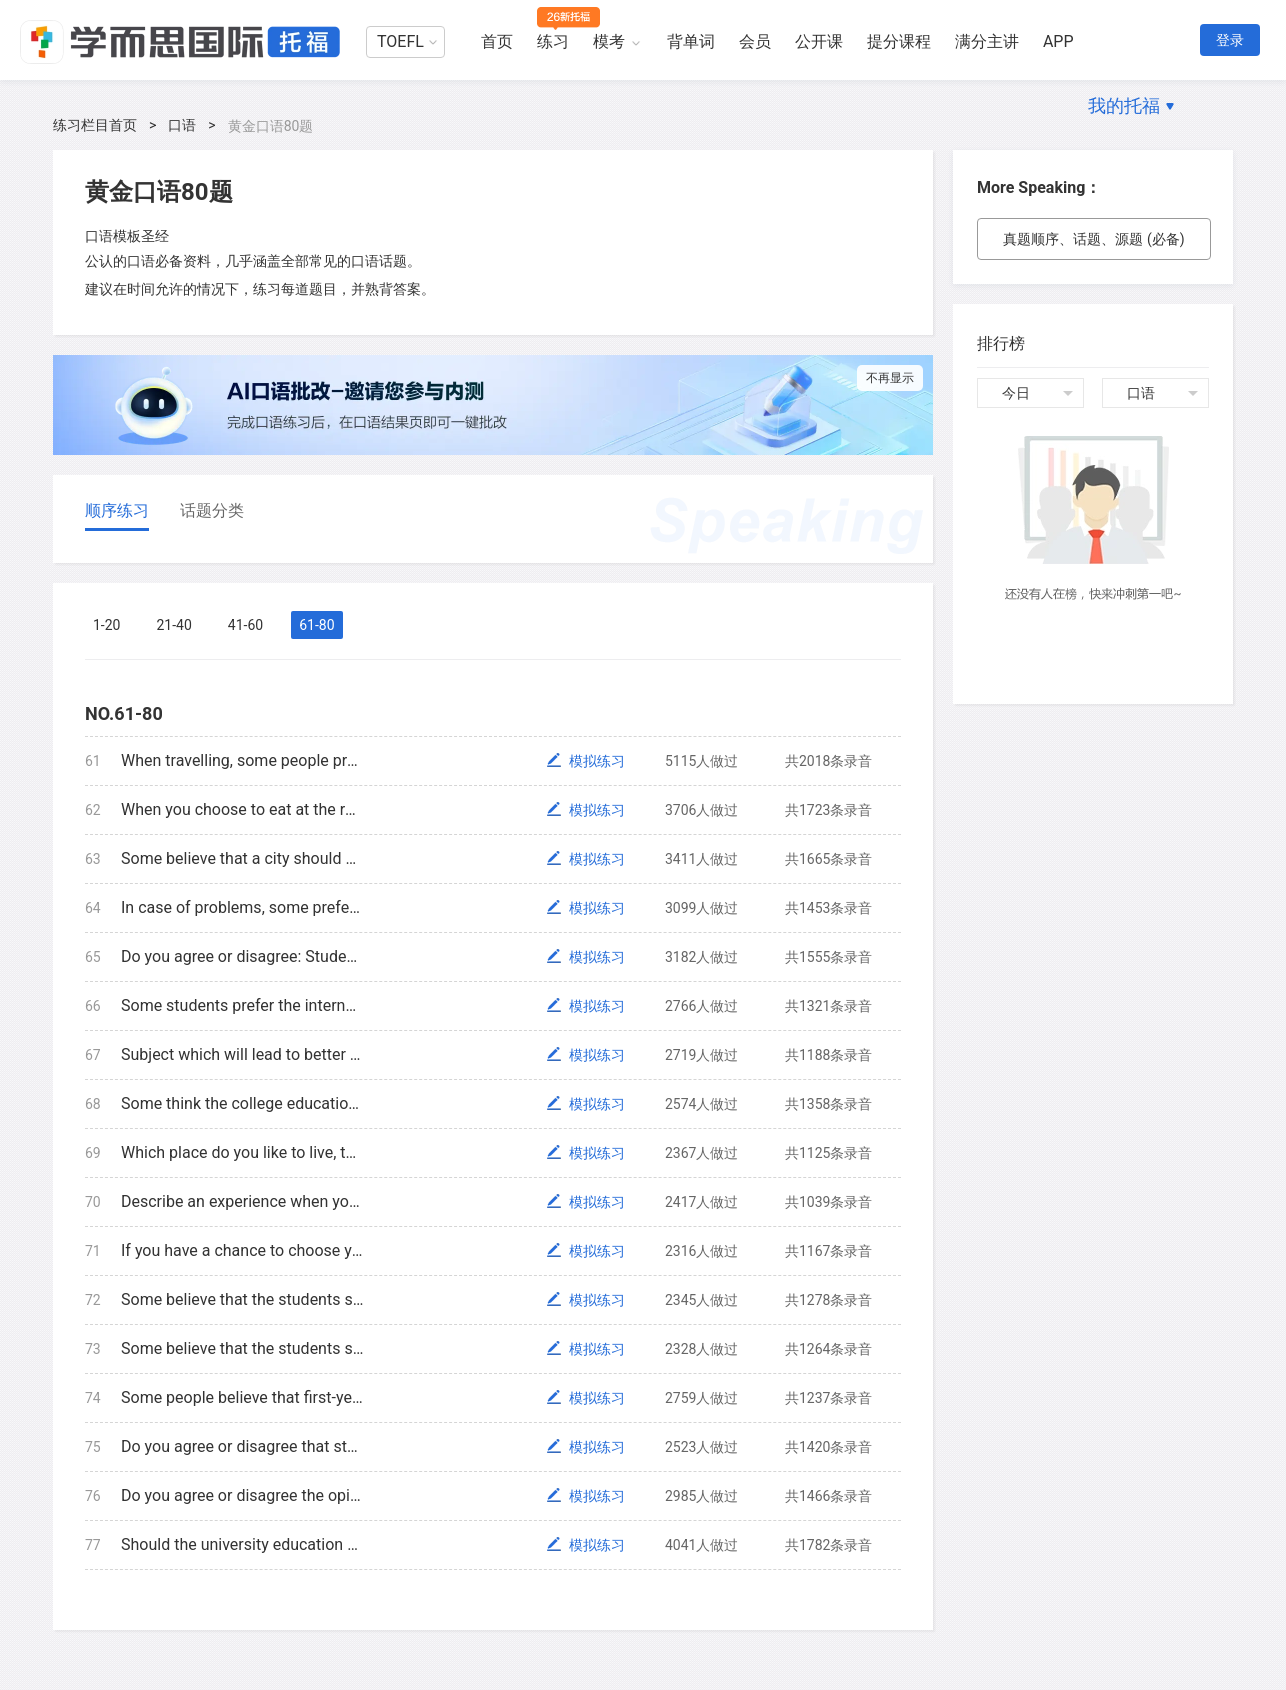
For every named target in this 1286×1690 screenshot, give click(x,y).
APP (1058, 41)
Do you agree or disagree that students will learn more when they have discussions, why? (242, 1446)
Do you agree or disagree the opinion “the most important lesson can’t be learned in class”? (242, 1495)
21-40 (173, 625)
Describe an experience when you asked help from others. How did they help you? (242, 1201)
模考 (609, 41)
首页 (497, 41)
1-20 (106, 625)
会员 (755, 41)
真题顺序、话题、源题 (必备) (1093, 239)
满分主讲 (987, 41)
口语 (182, 125)
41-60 (245, 625)
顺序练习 (117, 510)
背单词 (691, 41)
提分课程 (899, 41)
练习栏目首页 (95, 125)
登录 (1230, 40)
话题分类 (212, 510)
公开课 (819, 41)
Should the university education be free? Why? (242, 1544)
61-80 (316, 625)
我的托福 (1124, 105)
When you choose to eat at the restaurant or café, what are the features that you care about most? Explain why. (242, 809)
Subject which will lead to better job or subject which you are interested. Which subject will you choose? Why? (242, 1054)
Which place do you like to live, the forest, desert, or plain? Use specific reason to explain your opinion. (242, 1152)
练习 (553, 41)
